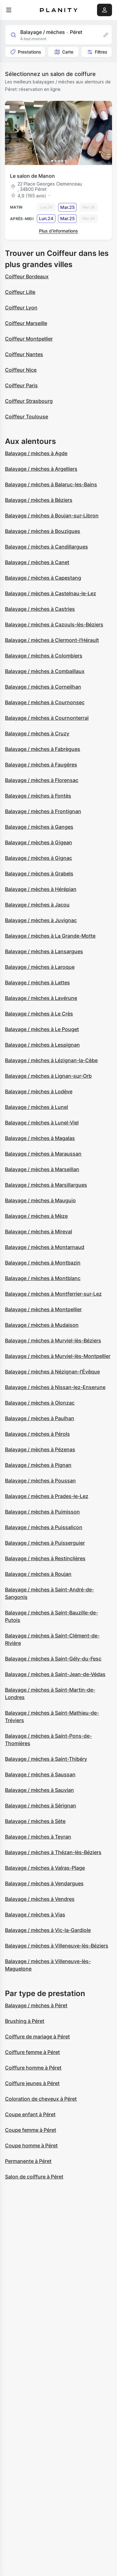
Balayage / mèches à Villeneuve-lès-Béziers (56, 1946)
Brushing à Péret (24, 2021)
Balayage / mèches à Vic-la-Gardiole (48, 1930)
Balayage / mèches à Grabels (39, 873)
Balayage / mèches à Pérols (37, 1434)
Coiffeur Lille (20, 292)
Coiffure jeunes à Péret (32, 2083)
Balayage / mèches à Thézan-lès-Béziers (53, 1852)
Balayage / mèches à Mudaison (42, 1325)
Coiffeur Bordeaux (27, 276)
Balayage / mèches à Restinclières (45, 1558)
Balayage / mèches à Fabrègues (42, 749)
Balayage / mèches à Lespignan (42, 1045)
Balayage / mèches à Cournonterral (47, 718)
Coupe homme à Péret (31, 2145)
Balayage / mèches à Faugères (41, 764)
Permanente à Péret (28, 2161)
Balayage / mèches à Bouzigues (42, 531)
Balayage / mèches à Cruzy (37, 733)
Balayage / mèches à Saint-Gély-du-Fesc (53, 1658)
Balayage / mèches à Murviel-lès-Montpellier (57, 1356)
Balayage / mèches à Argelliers (41, 469)
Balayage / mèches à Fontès (38, 796)
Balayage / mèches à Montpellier (43, 1309)
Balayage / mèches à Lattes (37, 982)
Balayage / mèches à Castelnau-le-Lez (50, 593)
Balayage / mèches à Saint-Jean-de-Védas (55, 1674)
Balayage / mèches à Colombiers (43, 655)
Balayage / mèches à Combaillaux (45, 671)
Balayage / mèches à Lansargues (44, 951)
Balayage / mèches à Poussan (40, 1480)
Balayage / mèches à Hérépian (40, 889)
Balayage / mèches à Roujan (38, 1574)
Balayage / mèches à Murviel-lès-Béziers (53, 1340)
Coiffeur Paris (21, 385)
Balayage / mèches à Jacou (37, 905)
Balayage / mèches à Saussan (40, 1774)
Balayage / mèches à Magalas (40, 1138)
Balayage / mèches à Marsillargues (46, 1185)
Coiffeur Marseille (26, 323)
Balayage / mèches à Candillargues (46, 547)
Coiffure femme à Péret (32, 2052)
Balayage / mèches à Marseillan (42, 1169)
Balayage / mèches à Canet (37, 562)
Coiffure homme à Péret (33, 2068)
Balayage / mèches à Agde (36, 453)
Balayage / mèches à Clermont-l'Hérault (52, 640)
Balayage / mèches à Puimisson (42, 1512)
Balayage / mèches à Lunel (36, 1107)
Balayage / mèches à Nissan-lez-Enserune (55, 1387)
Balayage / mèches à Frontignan (43, 811)
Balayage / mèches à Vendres (40, 1899)
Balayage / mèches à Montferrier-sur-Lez (53, 1294)
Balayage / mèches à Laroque (40, 967)
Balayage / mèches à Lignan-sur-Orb (48, 1076)
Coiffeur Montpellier (29, 339)
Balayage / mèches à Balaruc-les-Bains (51, 484)
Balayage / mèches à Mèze (36, 1216)
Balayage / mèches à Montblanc (42, 1278)
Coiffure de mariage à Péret (37, 2036)
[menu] (8, 10)
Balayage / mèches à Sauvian (39, 1790)
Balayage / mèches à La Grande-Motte (50, 936)
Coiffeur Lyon (21, 307)
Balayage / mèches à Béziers (38, 500)
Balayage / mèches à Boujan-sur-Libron (52, 515)
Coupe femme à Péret (30, 2130)
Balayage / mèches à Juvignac (41, 920)
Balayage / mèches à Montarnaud (44, 1247)
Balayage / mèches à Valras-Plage (45, 1868)
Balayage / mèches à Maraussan (43, 1154)
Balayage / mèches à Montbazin (42, 1263)
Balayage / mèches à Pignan (38, 1465)
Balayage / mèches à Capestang (43, 578)
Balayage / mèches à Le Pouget (42, 1029)
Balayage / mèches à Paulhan (39, 1418)
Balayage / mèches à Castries (40, 609)
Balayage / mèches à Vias (35, 1914)
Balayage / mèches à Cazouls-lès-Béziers (54, 624)
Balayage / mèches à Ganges (39, 827)
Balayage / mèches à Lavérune (41, 998)
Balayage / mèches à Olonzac (40, 1403)
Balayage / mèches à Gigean (38, 842)
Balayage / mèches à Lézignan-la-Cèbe (51, 1060)
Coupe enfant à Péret (30, 2114)
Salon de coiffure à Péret (34, 2176)
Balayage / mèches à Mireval (38, 1231)
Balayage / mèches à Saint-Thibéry (46, 1759)
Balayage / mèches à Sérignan (40, 1805)
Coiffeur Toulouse (26, 416)
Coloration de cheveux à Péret (41, 2099)
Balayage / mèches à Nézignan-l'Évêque (52, 1371)
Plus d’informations (58, 230)
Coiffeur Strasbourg (29, 401)
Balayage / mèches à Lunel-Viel (42, 1122)
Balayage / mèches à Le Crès (39, 1013)
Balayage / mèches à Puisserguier (45, 1543)
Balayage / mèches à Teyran (38, 1837)
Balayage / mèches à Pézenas (40, 1449)
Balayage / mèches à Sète (35, 1821)
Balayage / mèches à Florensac (41, 780)
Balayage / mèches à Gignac (38, 858)
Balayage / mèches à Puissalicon (43, 1527)
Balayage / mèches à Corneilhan (43, 687)
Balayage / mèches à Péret (36, 2005)
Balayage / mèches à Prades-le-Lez (46, 1496)
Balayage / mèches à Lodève (38, 1091)
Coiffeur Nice (21, 370)
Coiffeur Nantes (24, 354)
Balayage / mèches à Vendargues (44, 1883)
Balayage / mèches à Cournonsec (45, 702)
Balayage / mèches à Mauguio (40, 1200)
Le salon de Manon (32, 176)
